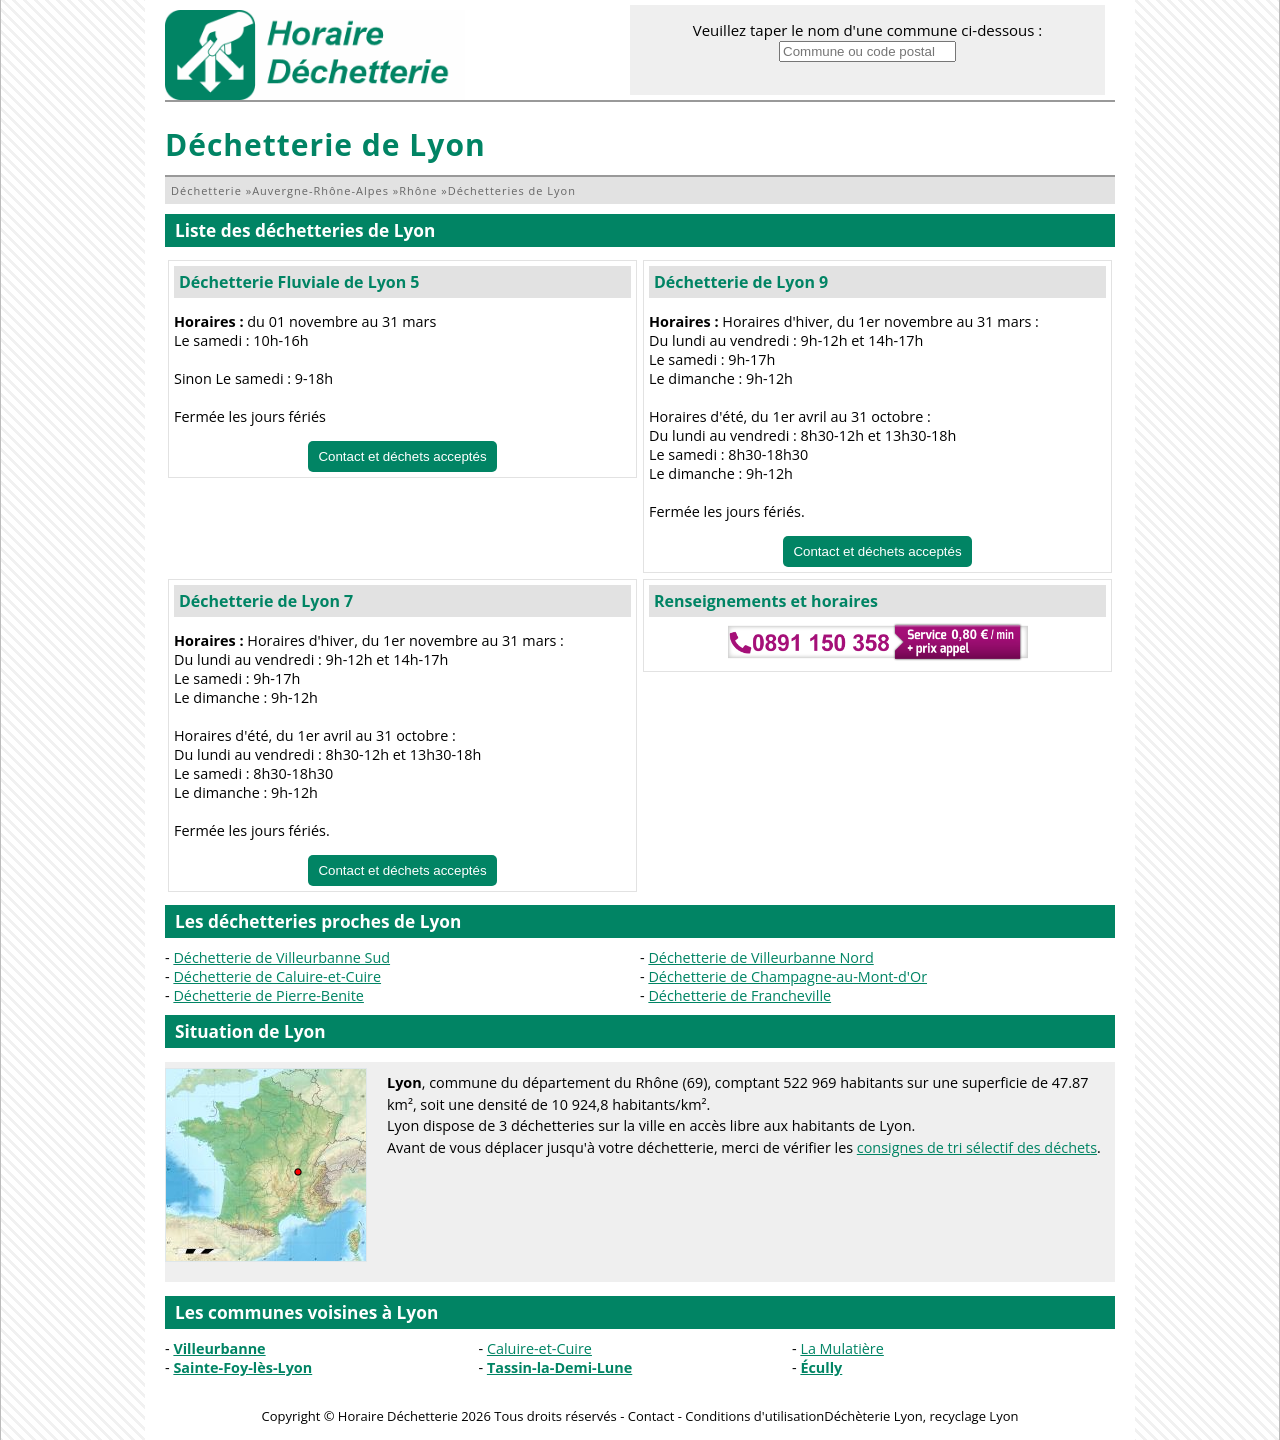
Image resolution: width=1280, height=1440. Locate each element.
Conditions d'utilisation (754, 1416)
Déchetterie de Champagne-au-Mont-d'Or (787, 976)
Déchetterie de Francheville (739, 995)
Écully (821, 1367)
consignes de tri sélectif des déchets (977, 1147)
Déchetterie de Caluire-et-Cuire (277, 976)
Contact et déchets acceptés (402, 456)
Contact (651, 1416)
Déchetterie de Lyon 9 (741, 282)
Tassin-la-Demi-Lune (559, 1367)
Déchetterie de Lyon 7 (266, 601)
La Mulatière (841, 1348)
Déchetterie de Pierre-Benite (268, 995)
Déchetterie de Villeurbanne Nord (760, 957)
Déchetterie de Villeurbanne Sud (281, 957)
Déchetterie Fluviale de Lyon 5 (299, 282)
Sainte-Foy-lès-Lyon (242, 1367)
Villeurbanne (219, 1348)
